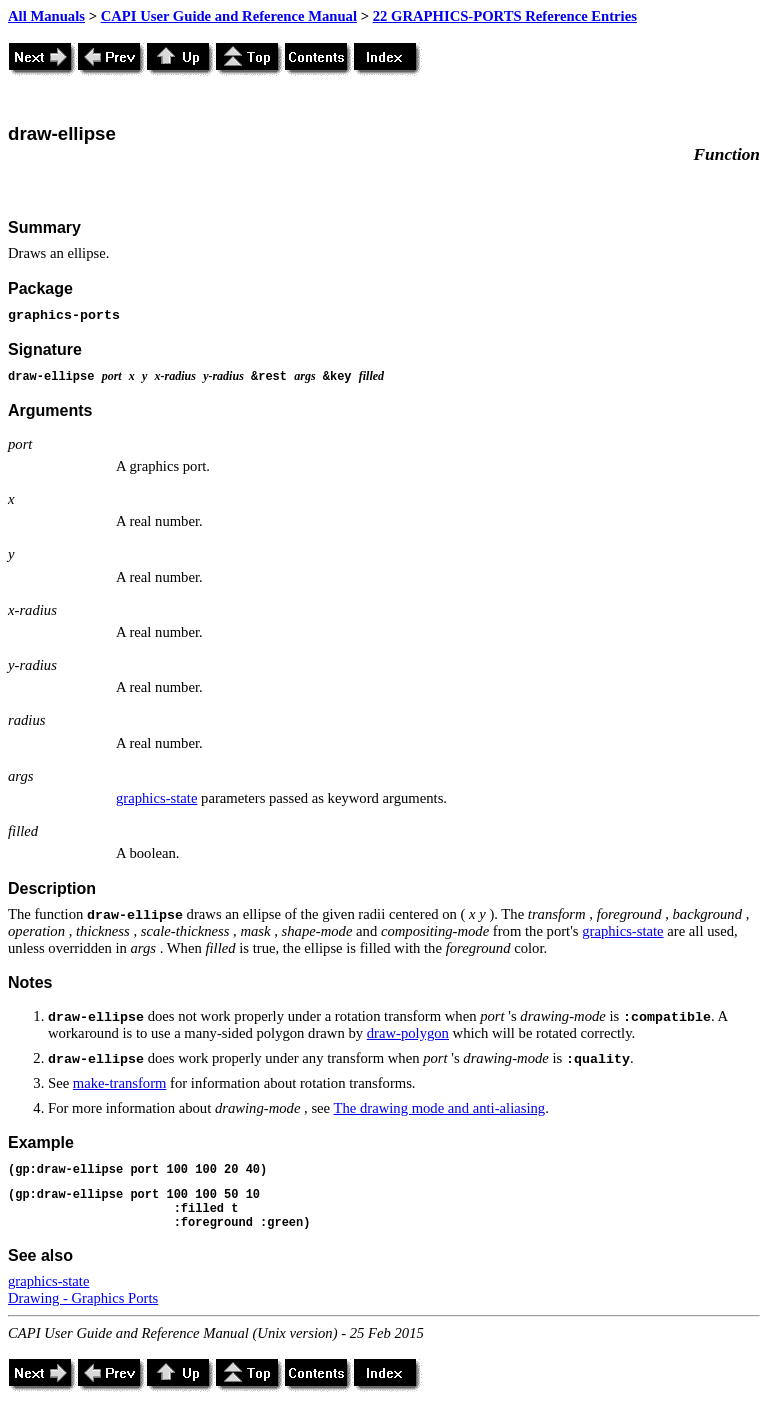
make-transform (120, 1083)
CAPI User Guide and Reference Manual (229, 16)
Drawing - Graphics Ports (83, 1298)
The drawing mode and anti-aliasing (440, 1108)
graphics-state (156, 798)
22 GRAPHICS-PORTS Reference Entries (505, 16)
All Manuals (46, 16)
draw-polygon (408, 1033)
